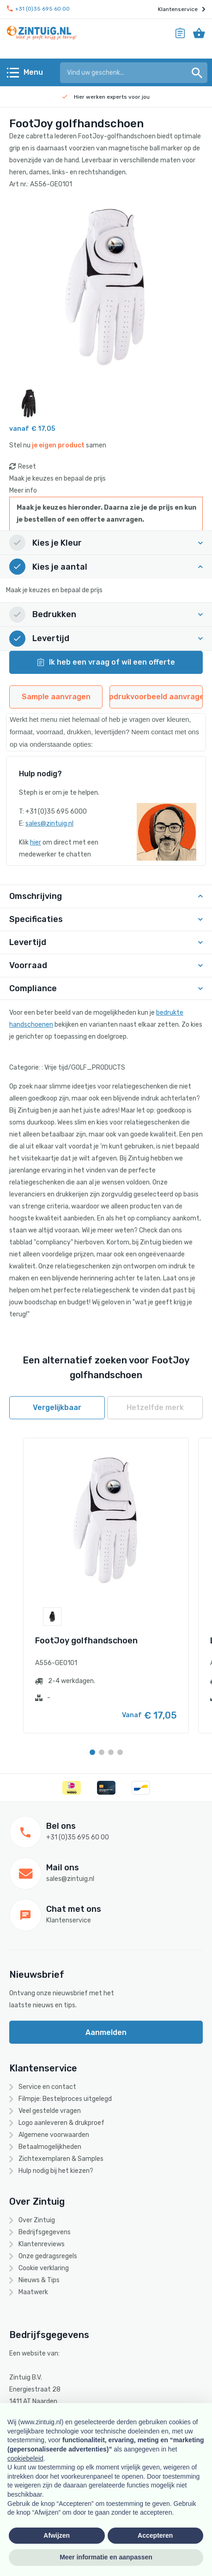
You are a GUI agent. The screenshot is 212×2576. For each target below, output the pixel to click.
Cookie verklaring (43, 2268)
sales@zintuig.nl (49, 823)
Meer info (23, 490)
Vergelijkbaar (57, 1407)
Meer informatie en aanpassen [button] (106, 2557)
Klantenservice (181, 9)
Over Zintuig (36, 2220)
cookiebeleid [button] (25, 2458)
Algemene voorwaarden (53, 2135)
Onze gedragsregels (47, 2256)
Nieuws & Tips (39, 2280)
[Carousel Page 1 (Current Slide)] (92, 1752)
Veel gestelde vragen (49, 2111)
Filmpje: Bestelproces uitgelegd (65, 2099)
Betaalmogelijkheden (49, 2147)
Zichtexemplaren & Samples (60, 2159)
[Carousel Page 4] (120, 1752)
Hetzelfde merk (155, 1407)
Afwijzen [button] (56, 2535)
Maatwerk (33, 2292)
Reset (27, 466)
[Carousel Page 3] (111, 1752)
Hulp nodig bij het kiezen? (55, 2171)
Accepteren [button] (155, 2535)
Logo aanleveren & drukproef (61, 2123)
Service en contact (47, 2087)
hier (35, 842)
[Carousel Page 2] (101, 1752)
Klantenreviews (41, 2244)
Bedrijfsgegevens (44, 2232)
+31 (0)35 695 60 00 (38, 9)
